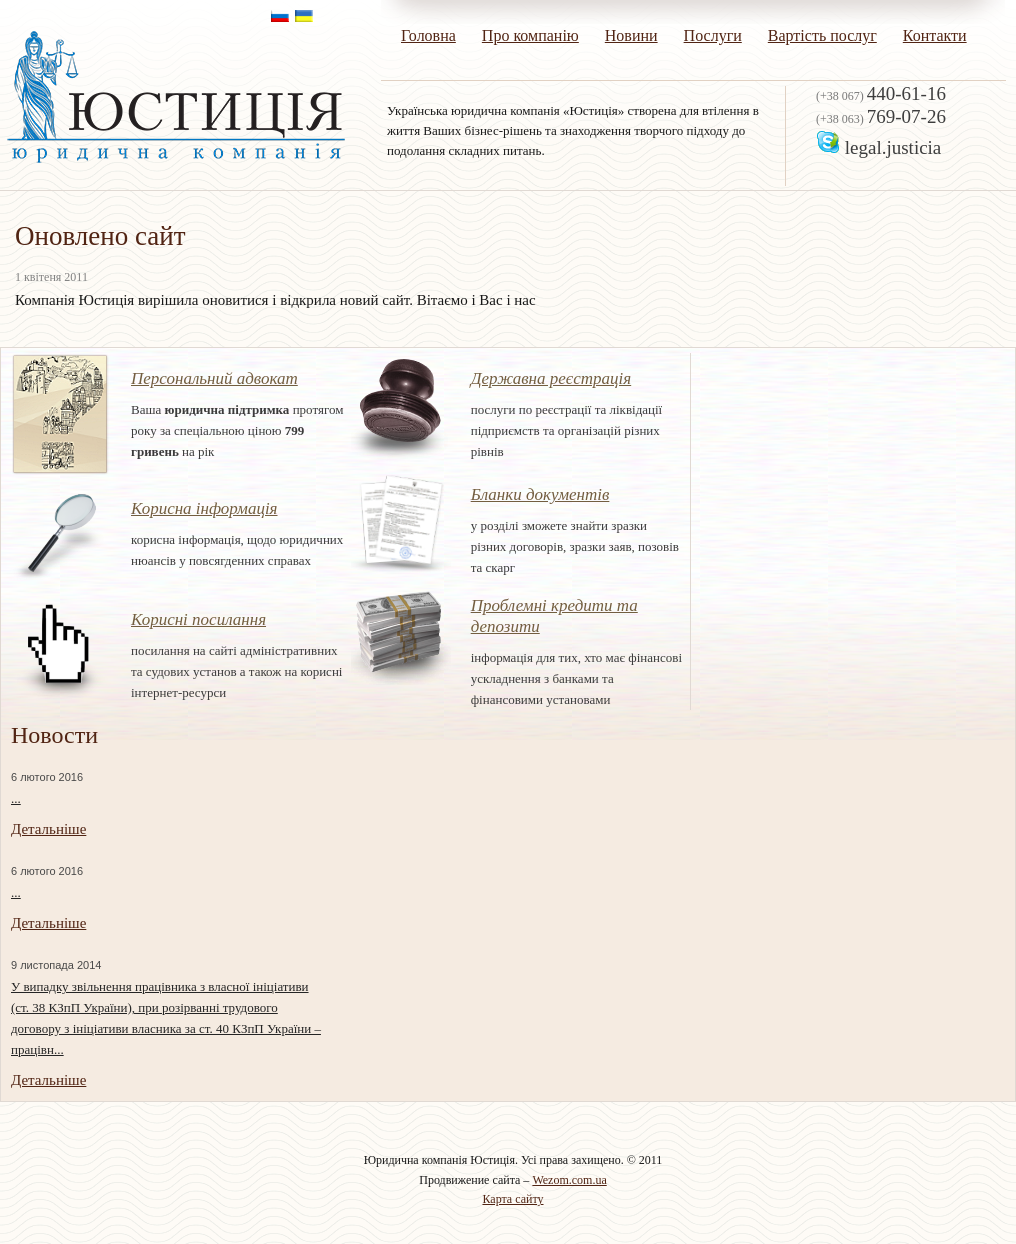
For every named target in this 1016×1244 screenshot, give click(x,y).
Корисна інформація (204, 508)
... (16, 798)
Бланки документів (540, 494)
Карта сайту (512, 1199)
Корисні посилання (198, 619)
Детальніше (48, 829)
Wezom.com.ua (569, 1180)
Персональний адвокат (214, 378)
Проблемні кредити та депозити (554, 616)
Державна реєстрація (551, 378)
